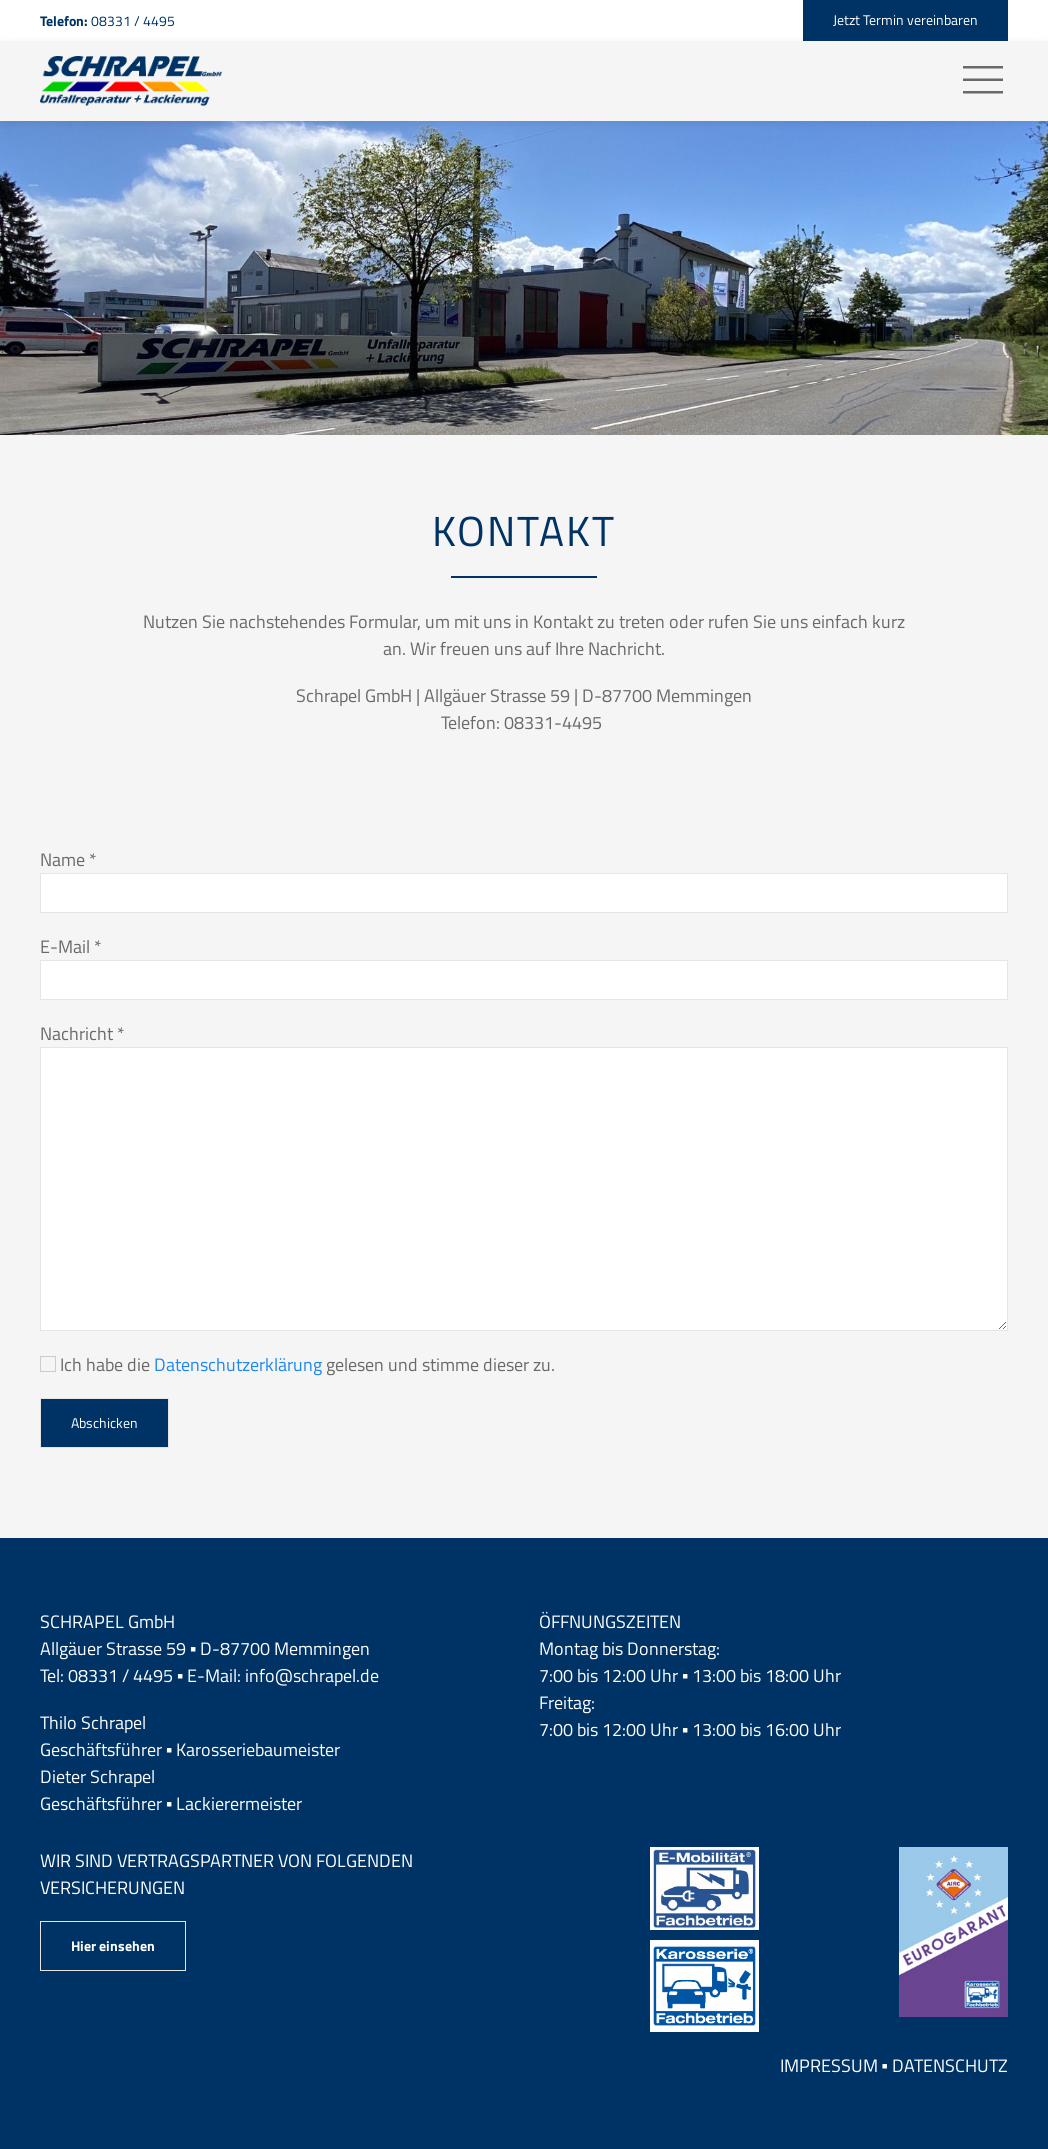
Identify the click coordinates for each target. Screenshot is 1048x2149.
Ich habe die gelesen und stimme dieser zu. (297, 1364)
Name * (68, 859)
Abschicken (104, 1422)
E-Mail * (71, 946)
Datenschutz (950, 2065)
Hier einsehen (113, 1945)
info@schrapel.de (312, 1675)
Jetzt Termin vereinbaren (905, 19)
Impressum (829, 2065)
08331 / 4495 (120, 1675)
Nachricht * (82, 1033)
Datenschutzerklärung (238, 1364)
